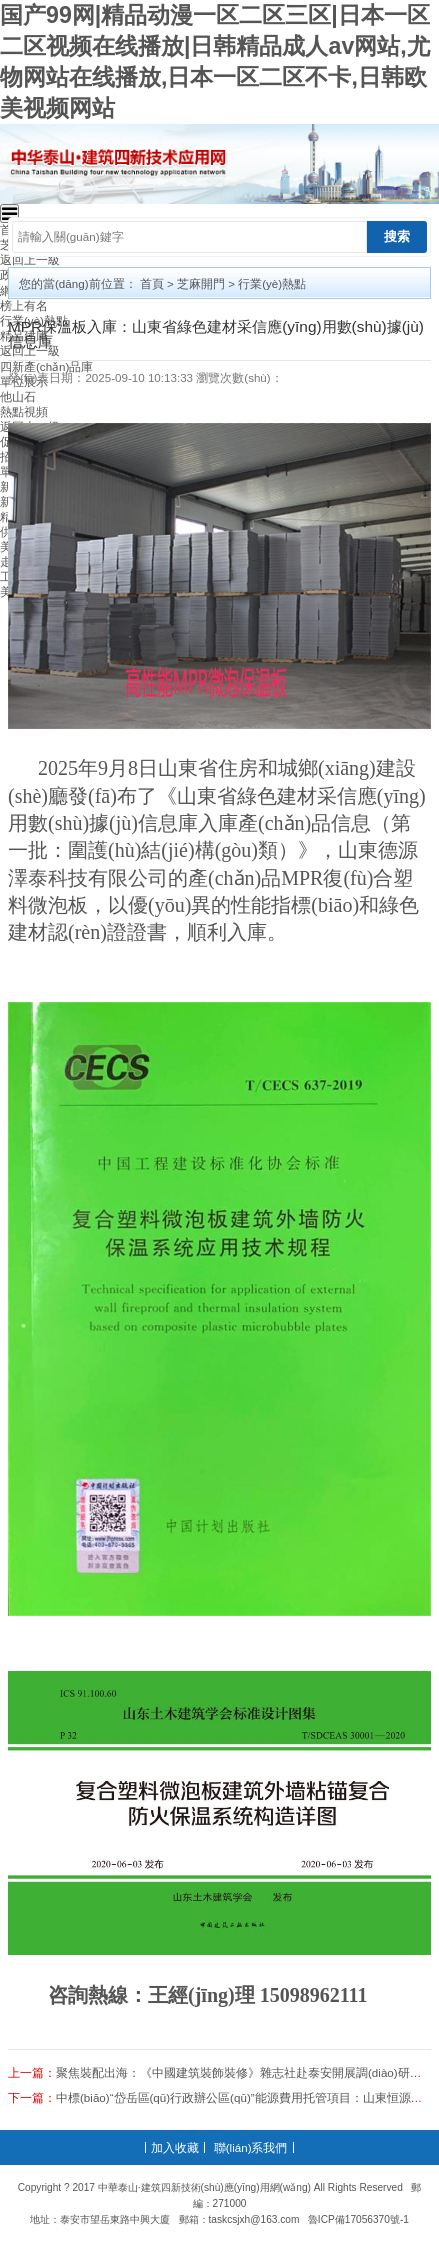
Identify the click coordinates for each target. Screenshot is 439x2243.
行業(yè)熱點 (272, 283)
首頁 (152, 283)
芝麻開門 (201, 283)
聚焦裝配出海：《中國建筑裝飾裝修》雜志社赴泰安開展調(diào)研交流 (245, 2072)
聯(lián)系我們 (251, 2147)
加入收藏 (175, 2147)
